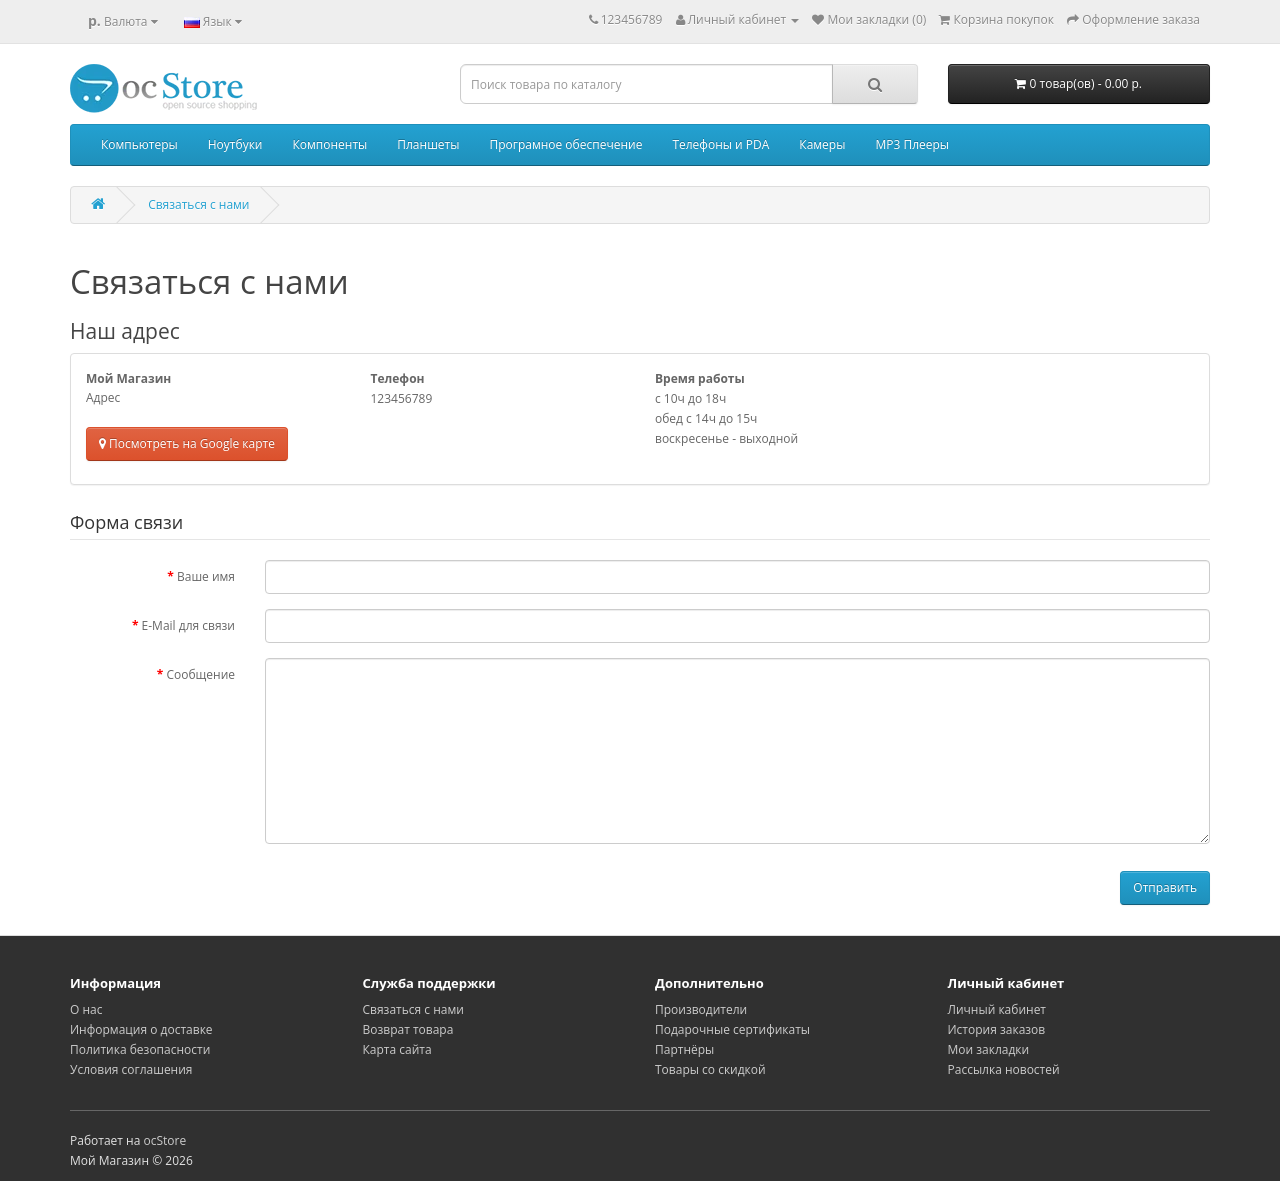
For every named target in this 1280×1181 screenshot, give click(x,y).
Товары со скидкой (710, 1069)
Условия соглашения (131, 1069)
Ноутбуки (235, 144)
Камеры (822, 144)
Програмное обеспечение (565, 144)
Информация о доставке (141, 1029)
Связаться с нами (198, 204)
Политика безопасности (140, 1049)
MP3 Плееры (912, 144)
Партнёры (684, 1049)
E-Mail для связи (188, 625)
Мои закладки (989, 1049)
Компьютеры (139, 144)
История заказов (997, 1029)
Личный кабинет (997, 1009)
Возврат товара (408, 1029)
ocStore (164, 1140)
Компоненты (329, 144)
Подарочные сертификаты (732, 1029)
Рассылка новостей (1004, 1069)
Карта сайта (397, 1049)
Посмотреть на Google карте (187, 443)
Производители (701, 1009)
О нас (86, 1009)
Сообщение (200, 674)
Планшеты (428, 144)
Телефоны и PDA (720, 144)
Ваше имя (206, 576)
